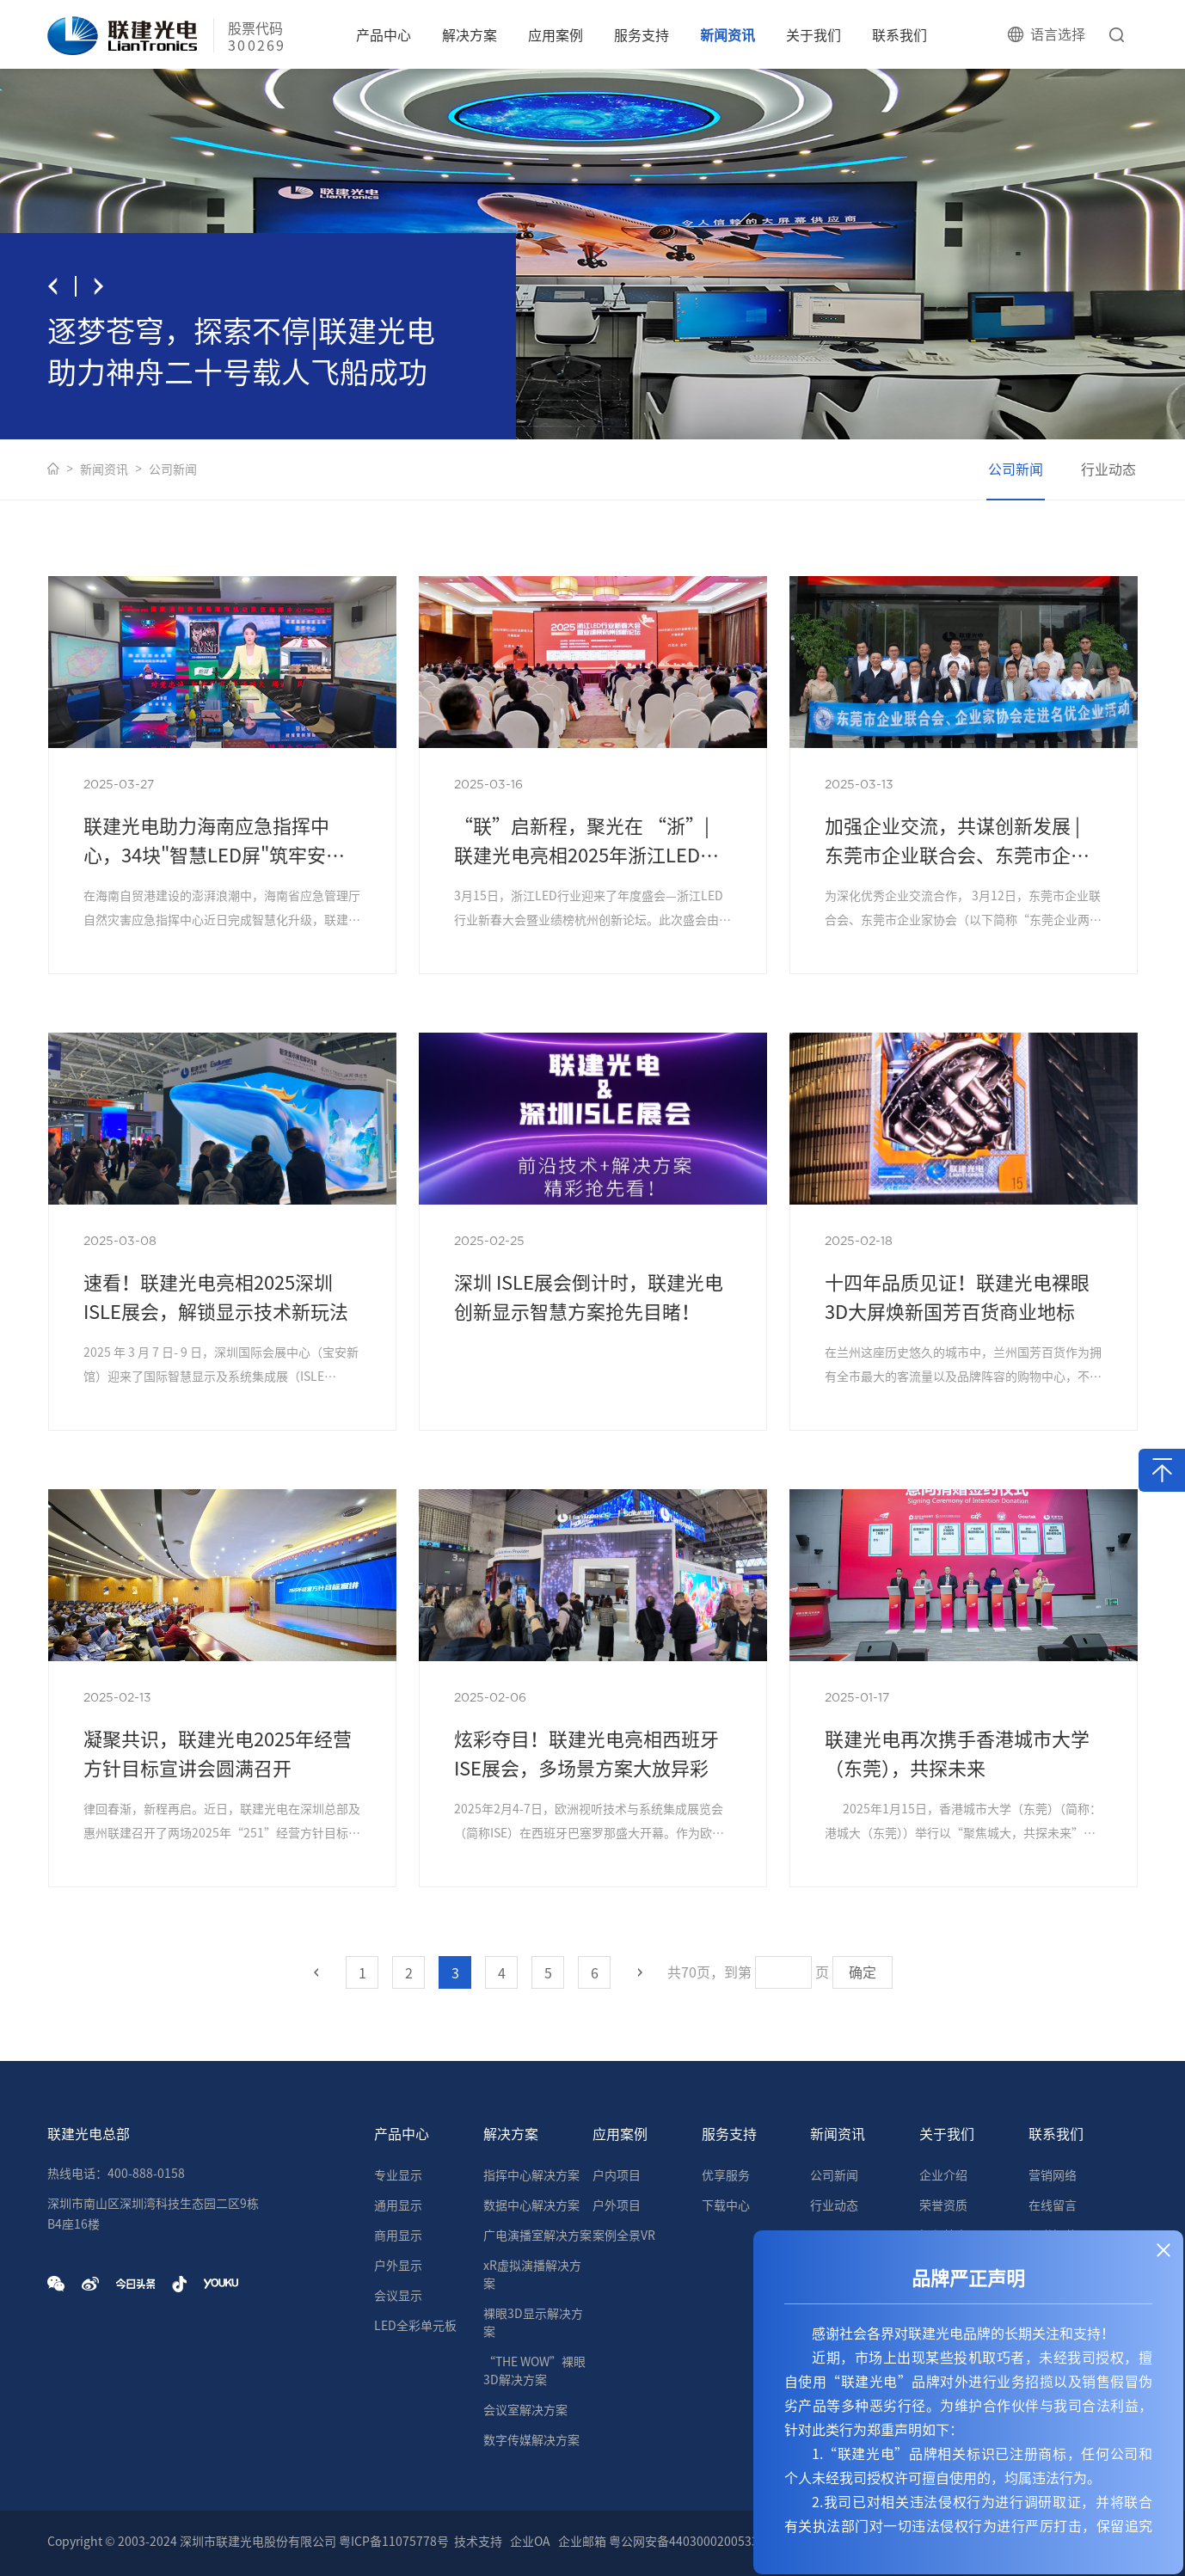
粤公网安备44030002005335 (687, 2542)
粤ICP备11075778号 (394, 2542)
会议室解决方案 (525, 2410)
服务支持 (641, 35)
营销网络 (1052, 2175)
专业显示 (398, 2175)
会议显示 (398, 2296)
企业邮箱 (582, 2542)
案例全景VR (623, 2235)
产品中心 (383, 35)
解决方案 (469, 35)
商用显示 (398, 2235)
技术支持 (478, 2542)
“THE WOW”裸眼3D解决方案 (534, 2371)
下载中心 (726, 2205)
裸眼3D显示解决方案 (533, 2323)
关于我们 (813, 35)
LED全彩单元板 (415, 2326)
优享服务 (726, 2175)
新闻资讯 (727, 35)
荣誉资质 (943, 2205)
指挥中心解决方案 (531, 2175)
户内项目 (616, 2175)
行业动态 (1108, 469)
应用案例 (555, 35)
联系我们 (899, 35)
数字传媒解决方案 (531, 2440)
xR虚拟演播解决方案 (532, 2275)
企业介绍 (943, 2175)
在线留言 (1052, 2205)
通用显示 (398, 2205)
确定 (862, 1972)
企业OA (530, 2542)
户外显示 (398, 2266)
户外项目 (616, 2205)
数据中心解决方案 (531, 2205)
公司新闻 (173, 469)
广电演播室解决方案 (537, 2235)
